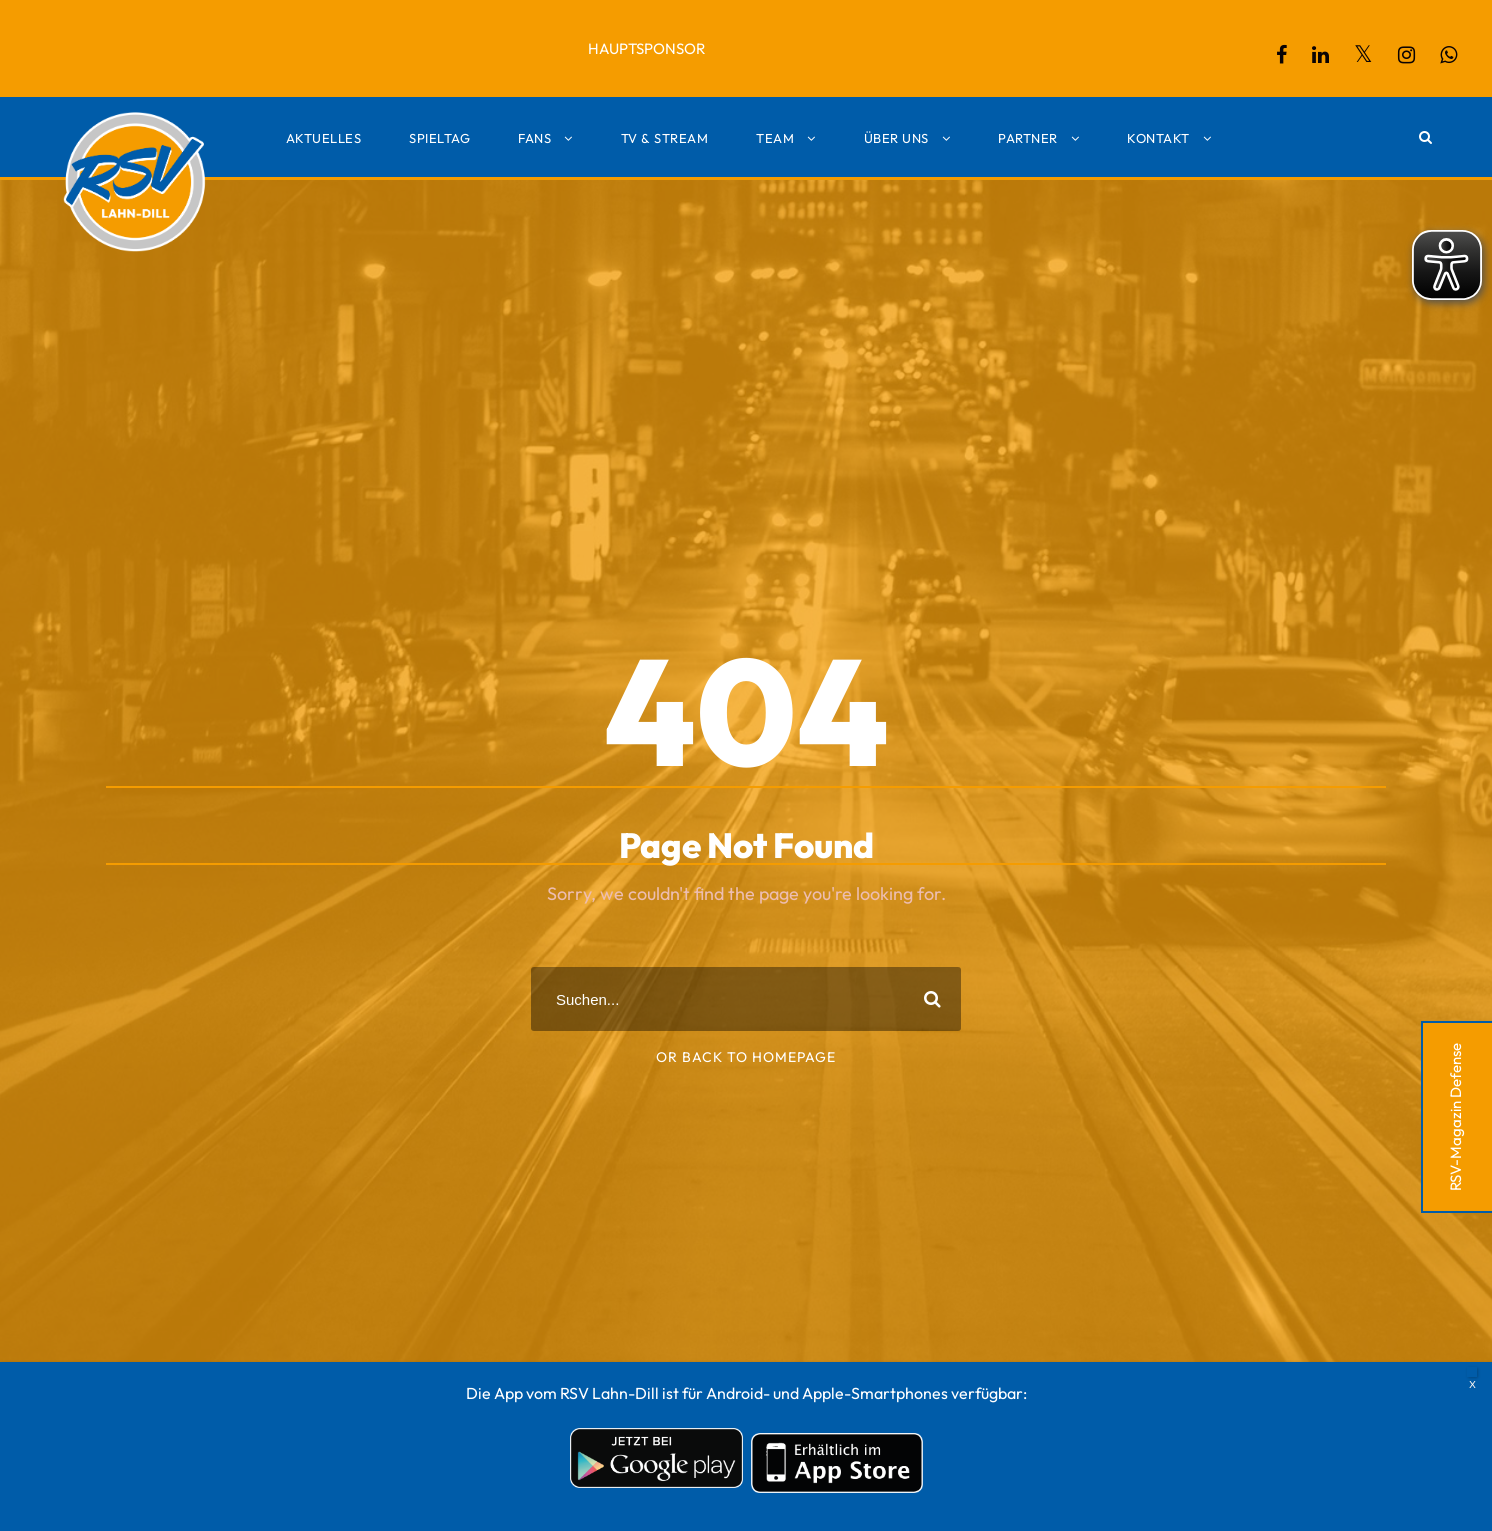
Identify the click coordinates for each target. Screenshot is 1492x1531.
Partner (1028, 138)
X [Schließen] (1472, 1372)
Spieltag (439, 138)
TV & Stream (665, 138)
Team (775, 138)
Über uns (896, 138)
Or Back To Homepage (746, 1057)
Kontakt (1158, 138)
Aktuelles (324, 138)
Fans (534, 138)
